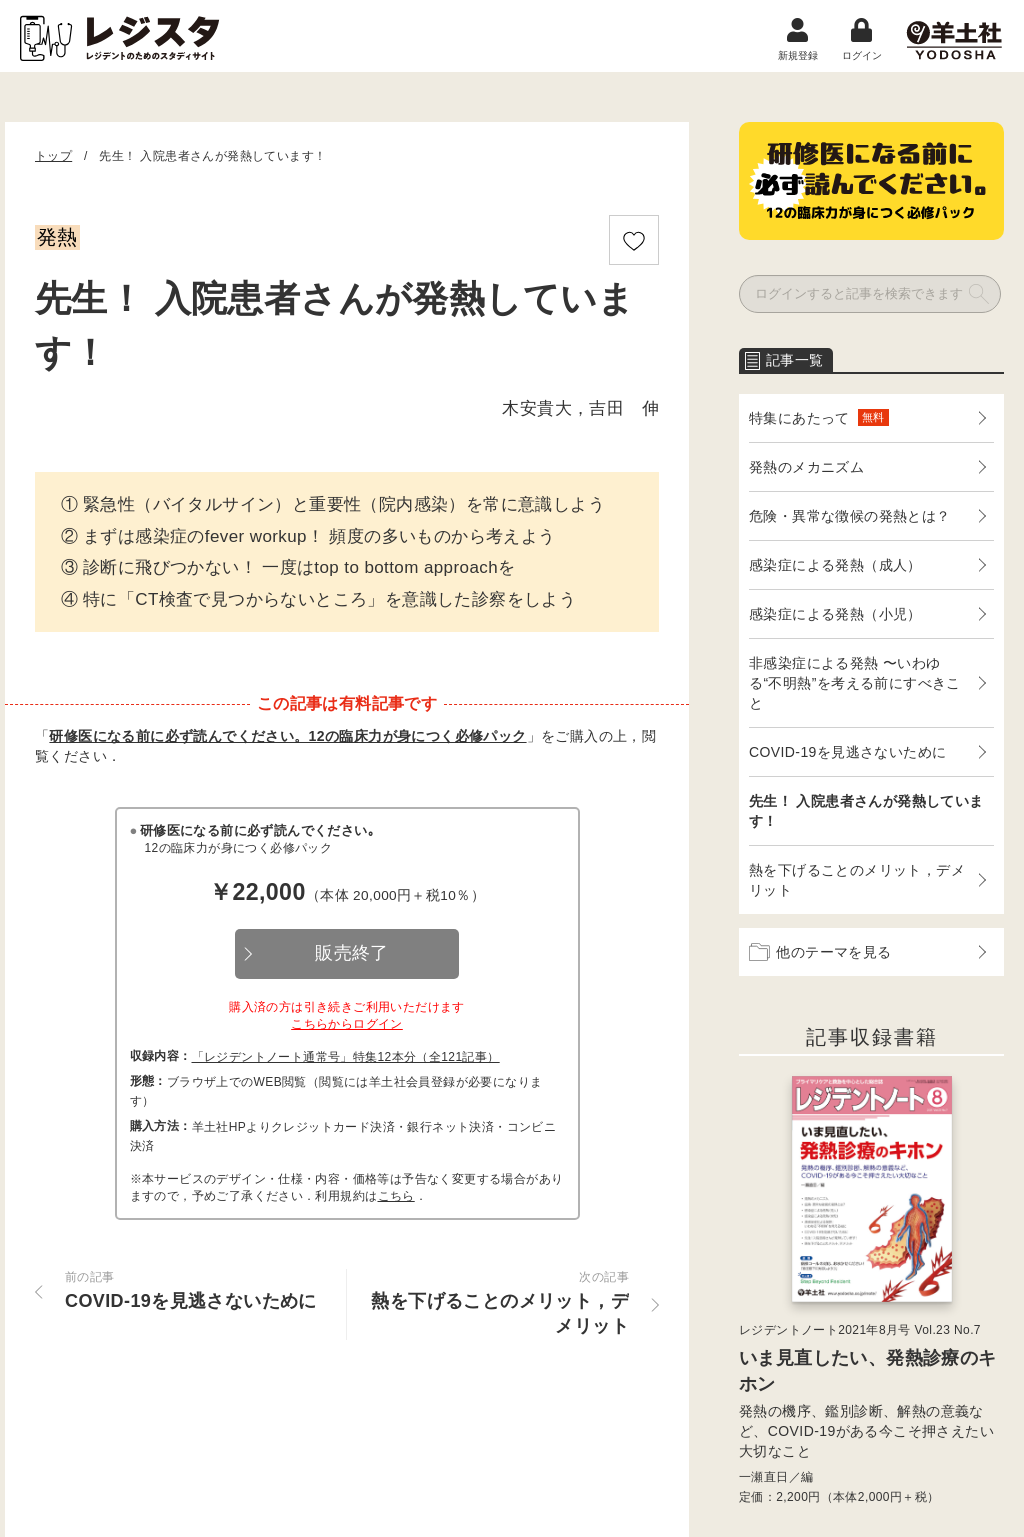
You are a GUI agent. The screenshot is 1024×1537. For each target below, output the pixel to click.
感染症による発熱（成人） (835, 565)
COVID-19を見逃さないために (847, 752)
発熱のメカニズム (806, 467)
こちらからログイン (347, 1024)
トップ (53, 156)
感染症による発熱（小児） (835, 614)
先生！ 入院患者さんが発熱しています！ (866, 811)
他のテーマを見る (820, 952)
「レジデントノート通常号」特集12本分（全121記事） (346, 1057)
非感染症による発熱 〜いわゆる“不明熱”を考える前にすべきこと (855, 683)
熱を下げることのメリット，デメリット (857, 880)
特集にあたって (819, 417)
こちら (396, 1196)
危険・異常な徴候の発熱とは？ (850, 516)
